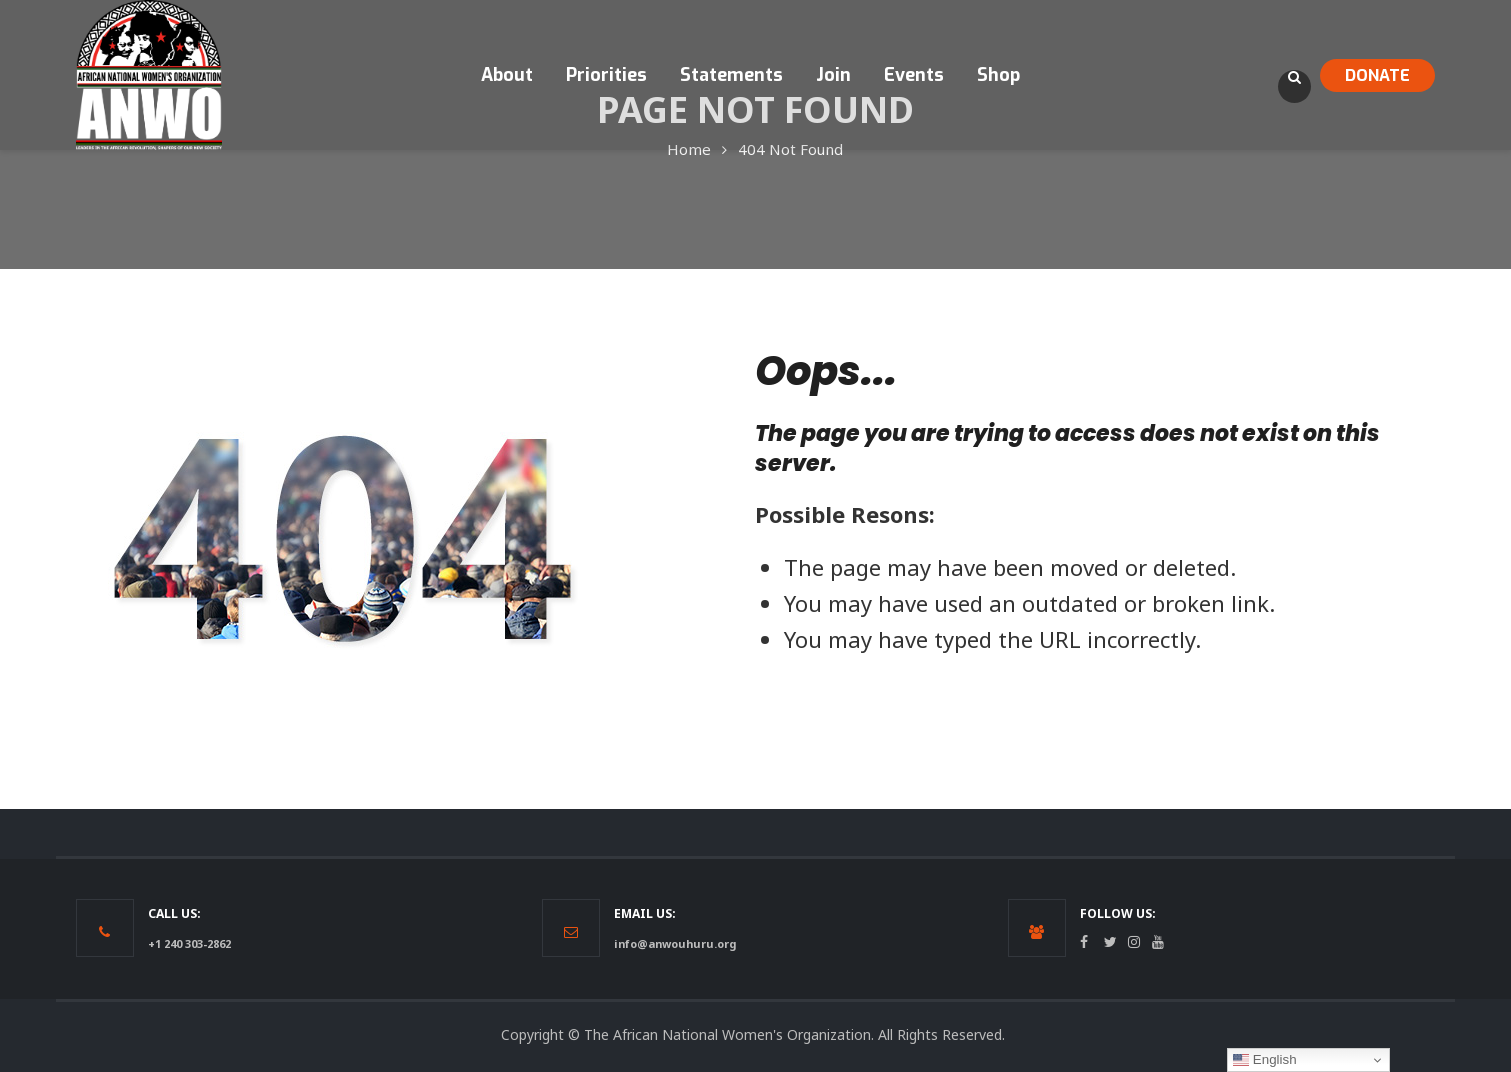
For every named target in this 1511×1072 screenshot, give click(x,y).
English (1264, 1060)
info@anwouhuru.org (675, 943)
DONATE (1377, 75)
